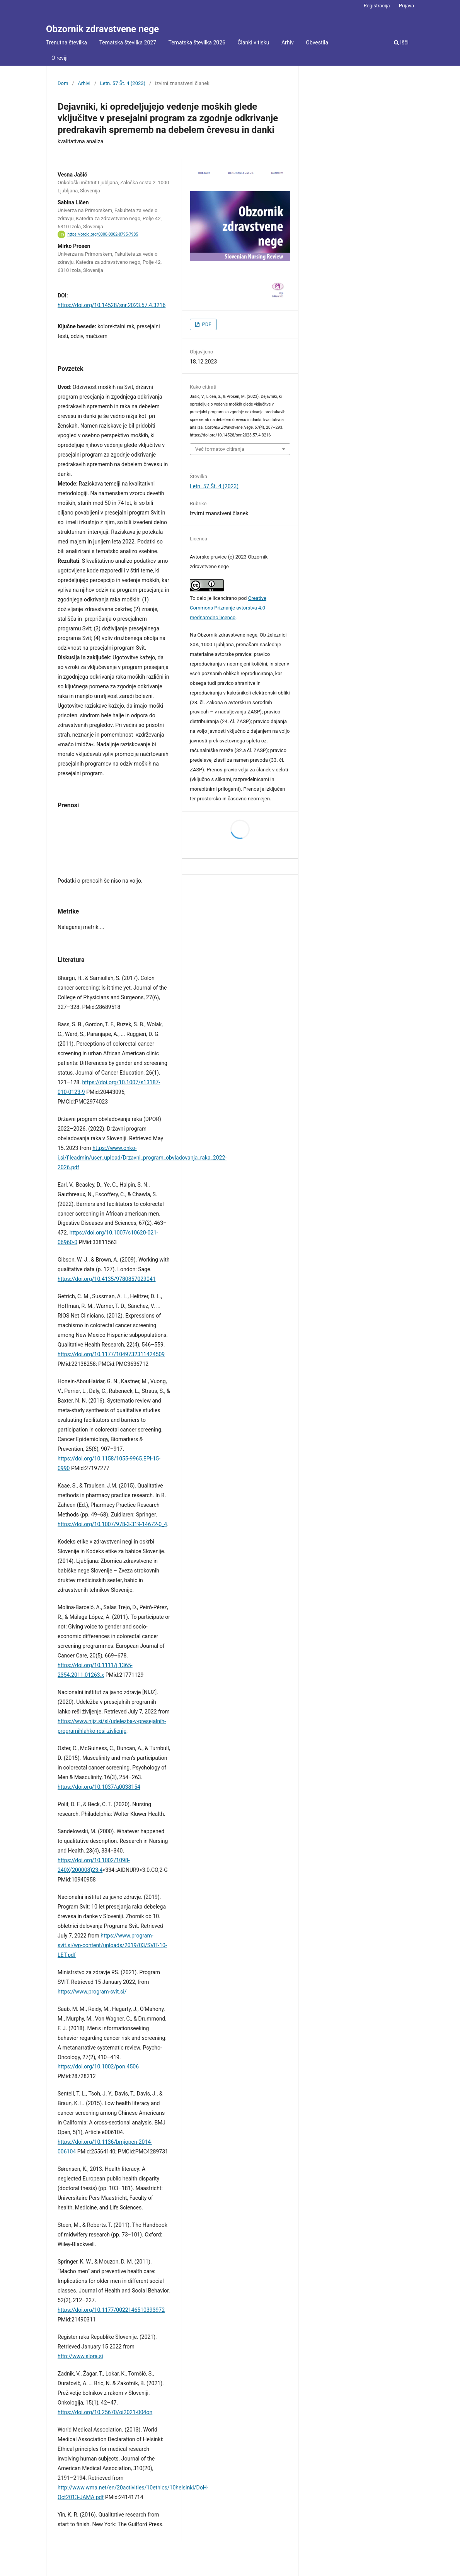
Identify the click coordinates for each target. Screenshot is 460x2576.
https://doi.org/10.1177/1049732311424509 (111, 1354)
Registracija (377, 5)
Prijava (406, 5)
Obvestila (317, 42)
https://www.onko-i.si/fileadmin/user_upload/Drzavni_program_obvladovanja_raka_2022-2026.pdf (142, 1157)
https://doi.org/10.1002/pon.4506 (98, 2066)
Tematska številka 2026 (197, 42)
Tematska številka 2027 (127, 42)
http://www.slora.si (80, 2356)
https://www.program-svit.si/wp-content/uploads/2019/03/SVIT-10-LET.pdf (112, 1945)
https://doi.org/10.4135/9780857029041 (107, 1279)
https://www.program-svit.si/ (92, 1991)
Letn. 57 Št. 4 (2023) (122, 83)
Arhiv (287, 42)
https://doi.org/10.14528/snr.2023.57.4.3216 (111, 305)
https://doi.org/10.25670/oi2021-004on (105, 2412)
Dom (63, 83)
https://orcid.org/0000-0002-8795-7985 (102, 234)
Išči (401, 42)
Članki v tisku (253, 42)
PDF (206, 324)
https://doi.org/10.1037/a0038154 (99, 1787)
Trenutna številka (66, 42)
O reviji (59, 58)
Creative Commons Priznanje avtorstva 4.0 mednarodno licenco (228, 607)
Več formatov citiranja (219, 449)
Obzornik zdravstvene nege (102, 29)
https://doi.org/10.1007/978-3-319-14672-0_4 (112, 1524)
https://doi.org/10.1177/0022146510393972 (111, 2310)
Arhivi (84, 83)
